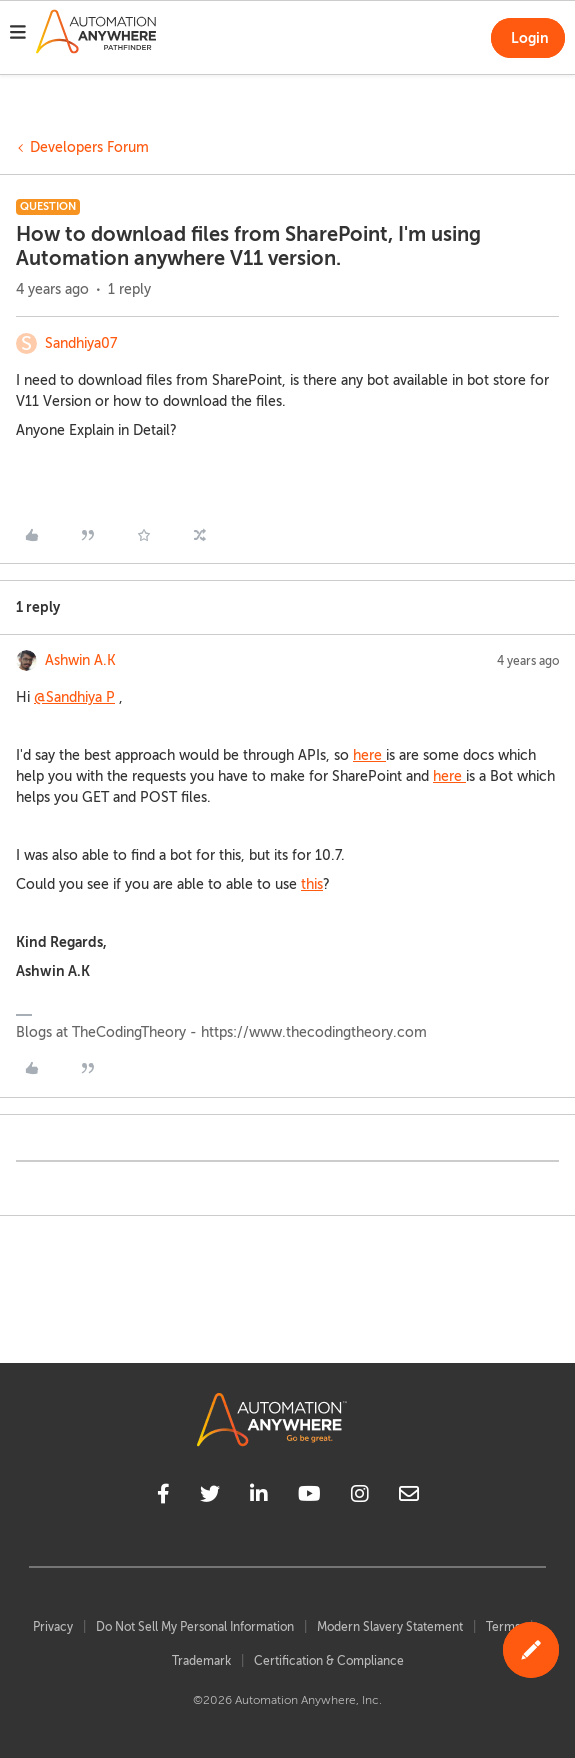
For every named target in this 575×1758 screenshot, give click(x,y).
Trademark (201, 1661)
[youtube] (309, 1497)
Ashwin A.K (80, 660)
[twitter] (210, 1497)
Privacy (53, 1627)
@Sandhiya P (74, 697)
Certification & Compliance (329, 1661)
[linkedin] (259, 1497)
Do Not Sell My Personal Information (195, 1627)
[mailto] (409, 1497)
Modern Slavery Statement (390, 1627)
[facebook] (163, 1497)
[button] (18, 35)
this (312, 884)
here (369, 755)
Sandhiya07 (81, 343)
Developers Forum (89, 147)
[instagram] (360, 1497)
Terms (503, 1627)
